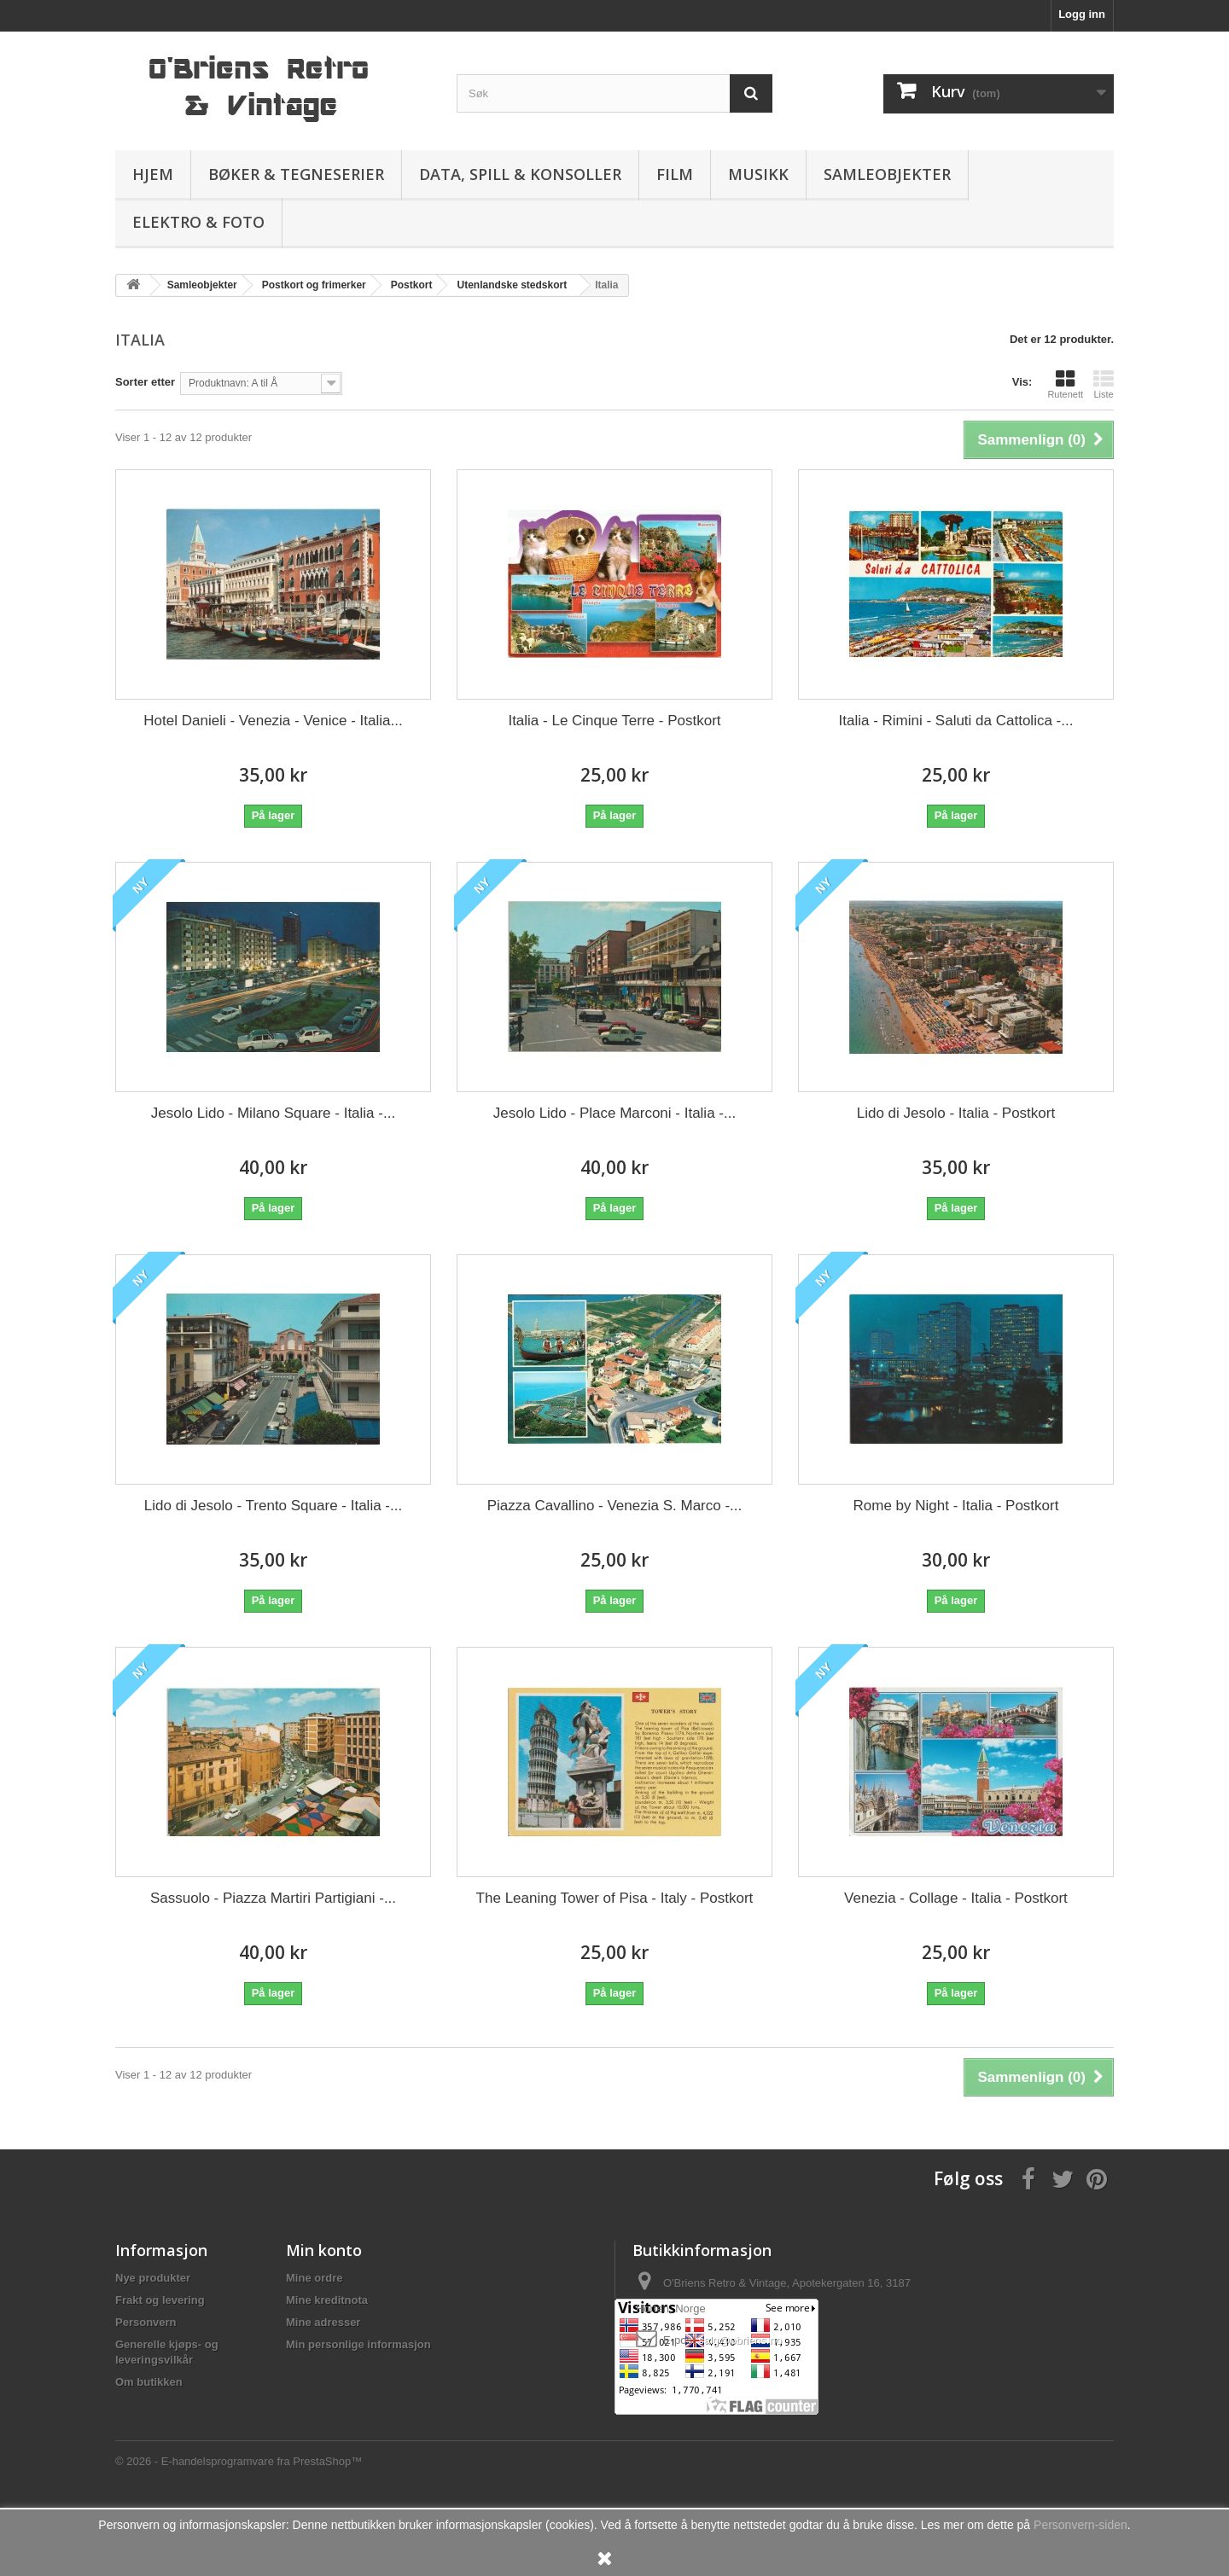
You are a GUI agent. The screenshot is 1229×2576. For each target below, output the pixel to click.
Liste (1103, 384)
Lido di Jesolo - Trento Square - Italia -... (273, 1505)
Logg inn (1081, 14)
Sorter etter (145, 381)
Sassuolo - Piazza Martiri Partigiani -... (273, 1898)
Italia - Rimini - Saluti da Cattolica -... (956, 720)
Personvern (146, 2322)
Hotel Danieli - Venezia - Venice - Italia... (272, 720)
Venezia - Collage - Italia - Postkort (956, 1898)
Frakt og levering (160, 2300)
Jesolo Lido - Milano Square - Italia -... (273, 1113)
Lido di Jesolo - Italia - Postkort (956, 1113)
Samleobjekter (887, 174)
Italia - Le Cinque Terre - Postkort (614, 720)
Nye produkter (152, 2277)
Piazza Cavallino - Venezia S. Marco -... (615, 1505)
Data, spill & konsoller (520, 174)
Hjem (152, 174)
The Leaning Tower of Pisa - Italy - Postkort (615, 1898)
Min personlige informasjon (358, 2344)
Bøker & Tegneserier (296, 174)
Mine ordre (314, 2277)
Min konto (324, 2250)
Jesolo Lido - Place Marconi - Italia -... (614, 1113)
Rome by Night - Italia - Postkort (956, 1505)
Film (674, 174)
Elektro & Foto (198, 222)
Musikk (758, 174)
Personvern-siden (1080, 2525)
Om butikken (149, 2381)
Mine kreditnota (327, 2300)
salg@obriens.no (740, 2340)
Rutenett (1065, 384)
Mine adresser (323, 2322)
